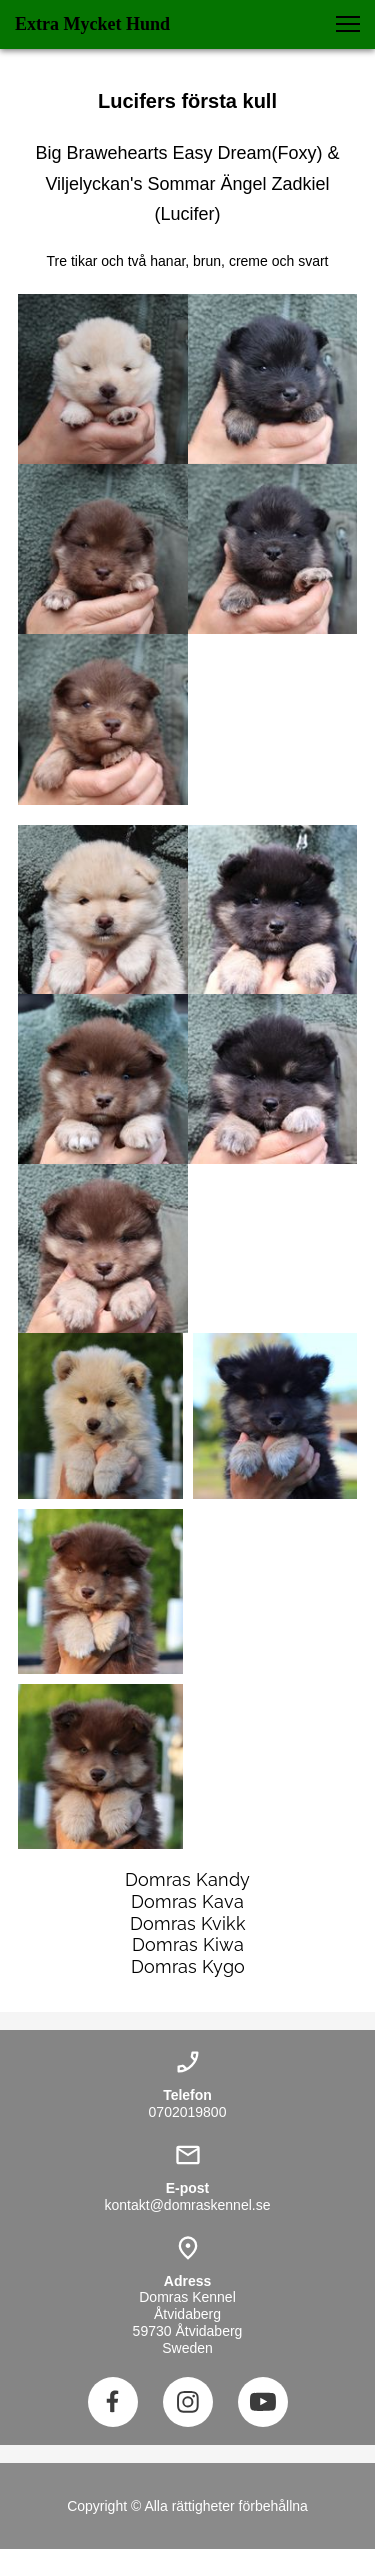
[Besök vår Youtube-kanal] (263, 2402)
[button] (348, 24)
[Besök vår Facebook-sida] (113, 2402)
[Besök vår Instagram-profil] (188, 2402)
